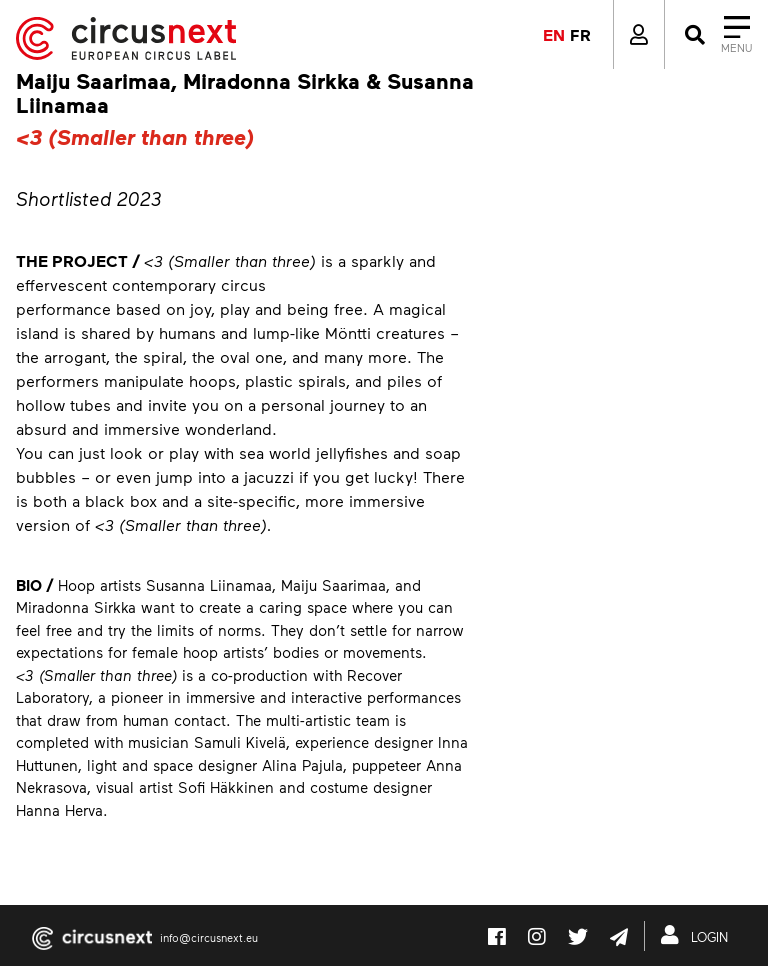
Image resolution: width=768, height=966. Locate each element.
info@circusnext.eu (209, 937)
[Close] (716, 35)
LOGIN (698, 935)
